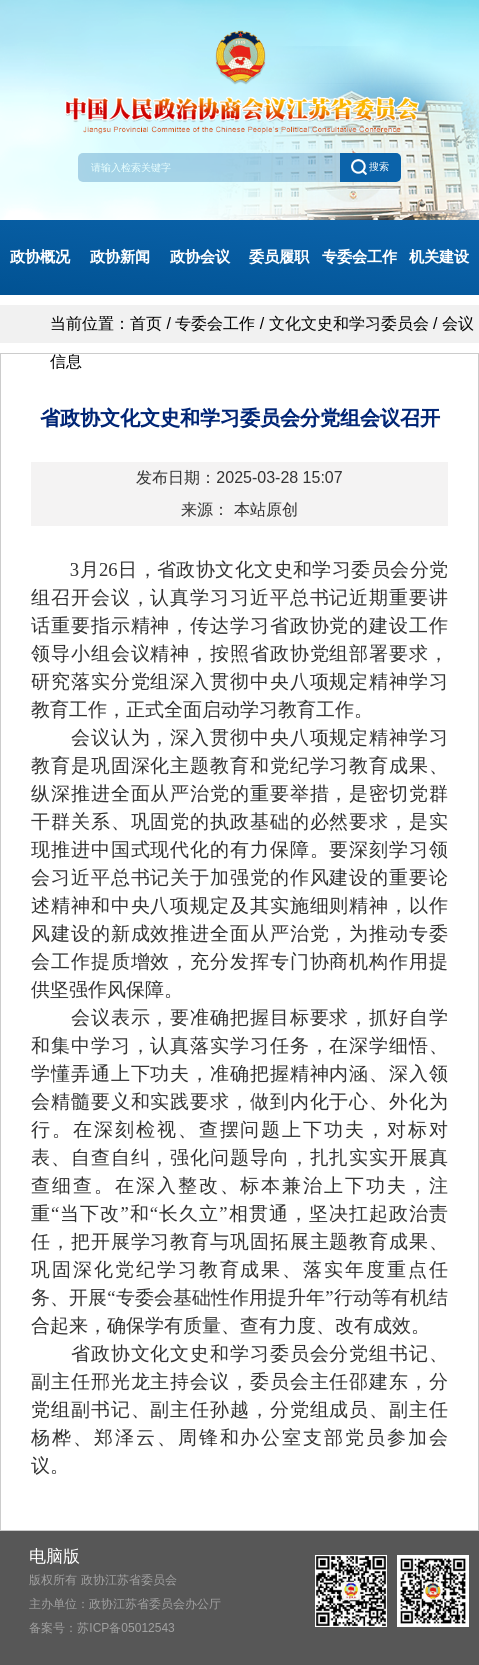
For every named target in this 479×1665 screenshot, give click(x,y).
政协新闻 (120, 256)
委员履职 (279, 256)
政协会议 (200, 256)
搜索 (370, 166)
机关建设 (439, 256)
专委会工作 (359, 256)
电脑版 (54, 1556)
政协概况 (40, 256)
